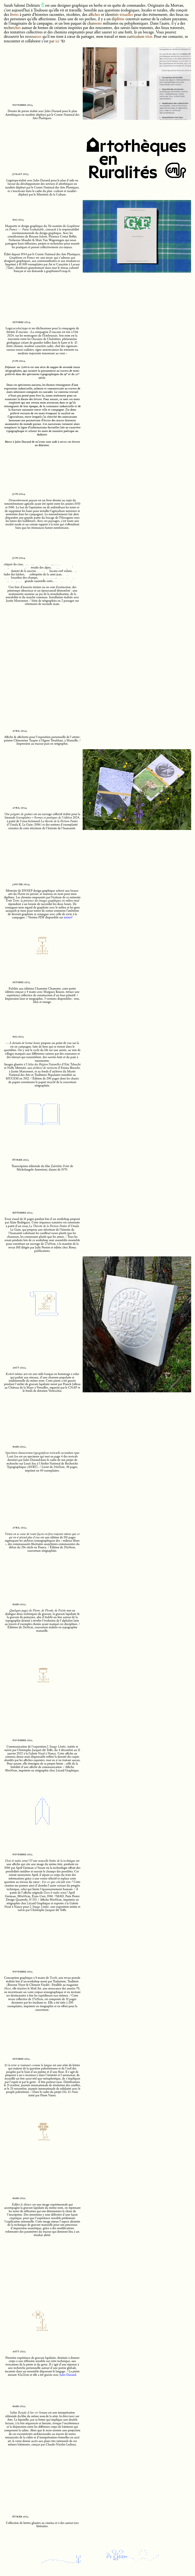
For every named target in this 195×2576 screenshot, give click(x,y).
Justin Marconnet (17, 600)
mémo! (68, 917)
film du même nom (33, 2416)
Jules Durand (53, 111)
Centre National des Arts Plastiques (57, 254)
